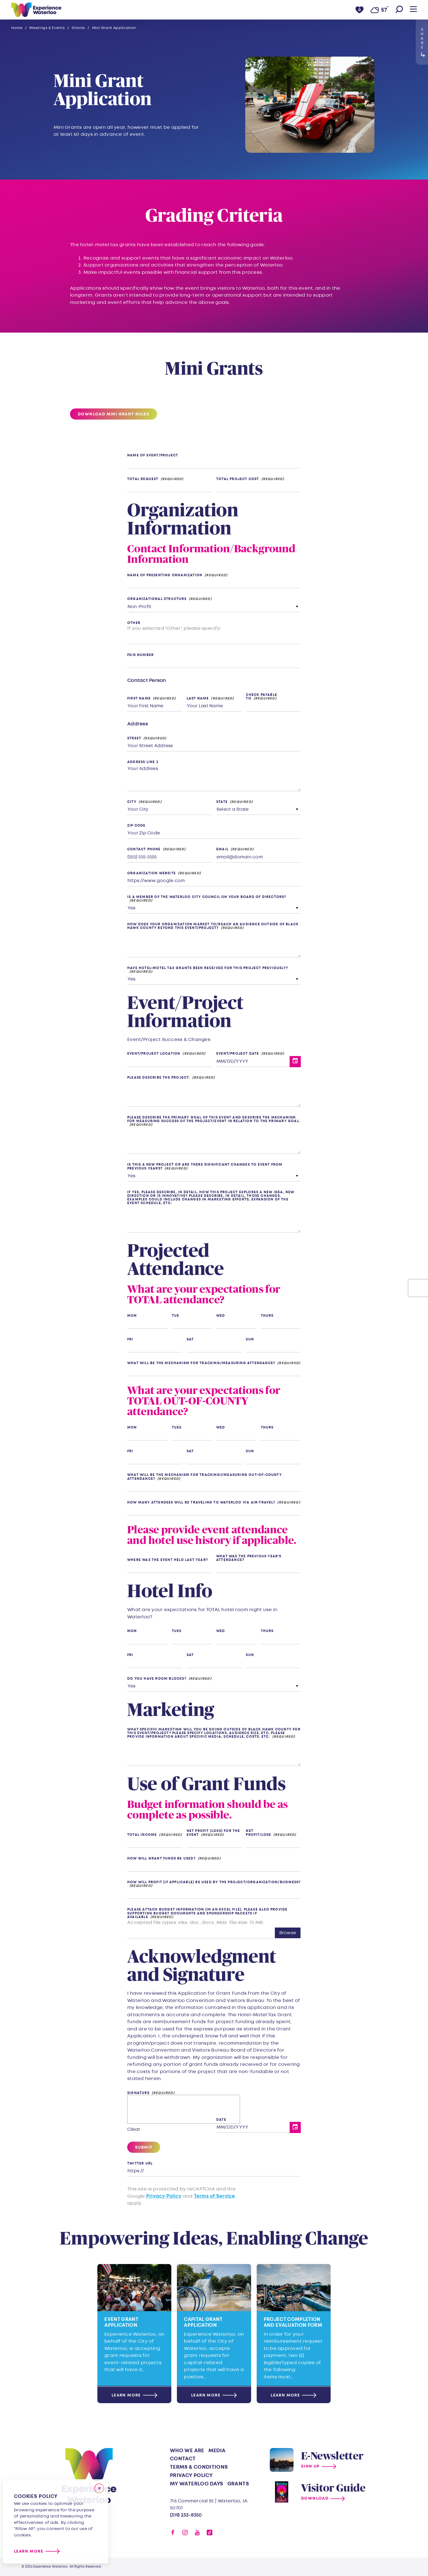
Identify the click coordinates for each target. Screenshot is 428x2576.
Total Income (142, 1835)
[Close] (99, 2488)
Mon (132, 1316)
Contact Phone (144, 849)
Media (217, 2450)
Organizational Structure (157, 599)
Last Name (198, 698)
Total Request (142, 479)
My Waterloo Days (196, 2483)
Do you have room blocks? (156, 1679)
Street (134, 738)
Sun (250, 1339)
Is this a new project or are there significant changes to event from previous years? (205, 1166)
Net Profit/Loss (258, 1832)
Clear (133, 2129)
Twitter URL (140, 2163)
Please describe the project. (158, 1077)
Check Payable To (261, 696)
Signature (138, 2093)
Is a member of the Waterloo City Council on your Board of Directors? (206, 897)
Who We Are (187, 2450)
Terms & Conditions (199, 2467)
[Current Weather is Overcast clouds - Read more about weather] (379, 10)
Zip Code (136, 825)
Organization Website (151, 873)
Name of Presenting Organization (164, 575)
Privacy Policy (164, 2196)
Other (133, 623)
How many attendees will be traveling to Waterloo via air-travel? (201, 1502)
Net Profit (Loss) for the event (213, 1832)
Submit (143, 2147)
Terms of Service (214, 2196)
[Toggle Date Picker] (295, 1061)
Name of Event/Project (152, 455)
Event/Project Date (237, 1053)
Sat (190, 1339)
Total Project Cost (237, 479)
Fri (130, 1339)
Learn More (28, 2551)
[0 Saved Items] (359, 10)
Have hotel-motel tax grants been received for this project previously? (207, 968)
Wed (220, 1316)
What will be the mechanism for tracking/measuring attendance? (201, 1363)
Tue (175, 1316)
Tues (177, 1427)
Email (222, 849)
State (222, 802)
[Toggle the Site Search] (399, 10)
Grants (238, 2483)
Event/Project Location (153, 1053)
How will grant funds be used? (161, 1858)
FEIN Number (140, 655)
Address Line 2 (142, 762)
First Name (139, 698)
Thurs (267, 1316)
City (131, 802)
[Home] (36, 10)
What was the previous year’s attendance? (249, 1558)
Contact (183, 2458)
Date (221, 2120)
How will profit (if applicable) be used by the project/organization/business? (213, 1882)
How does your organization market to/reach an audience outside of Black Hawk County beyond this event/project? (213, 926)
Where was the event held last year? (167, 1560)
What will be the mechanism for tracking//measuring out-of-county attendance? (204, 1476)
